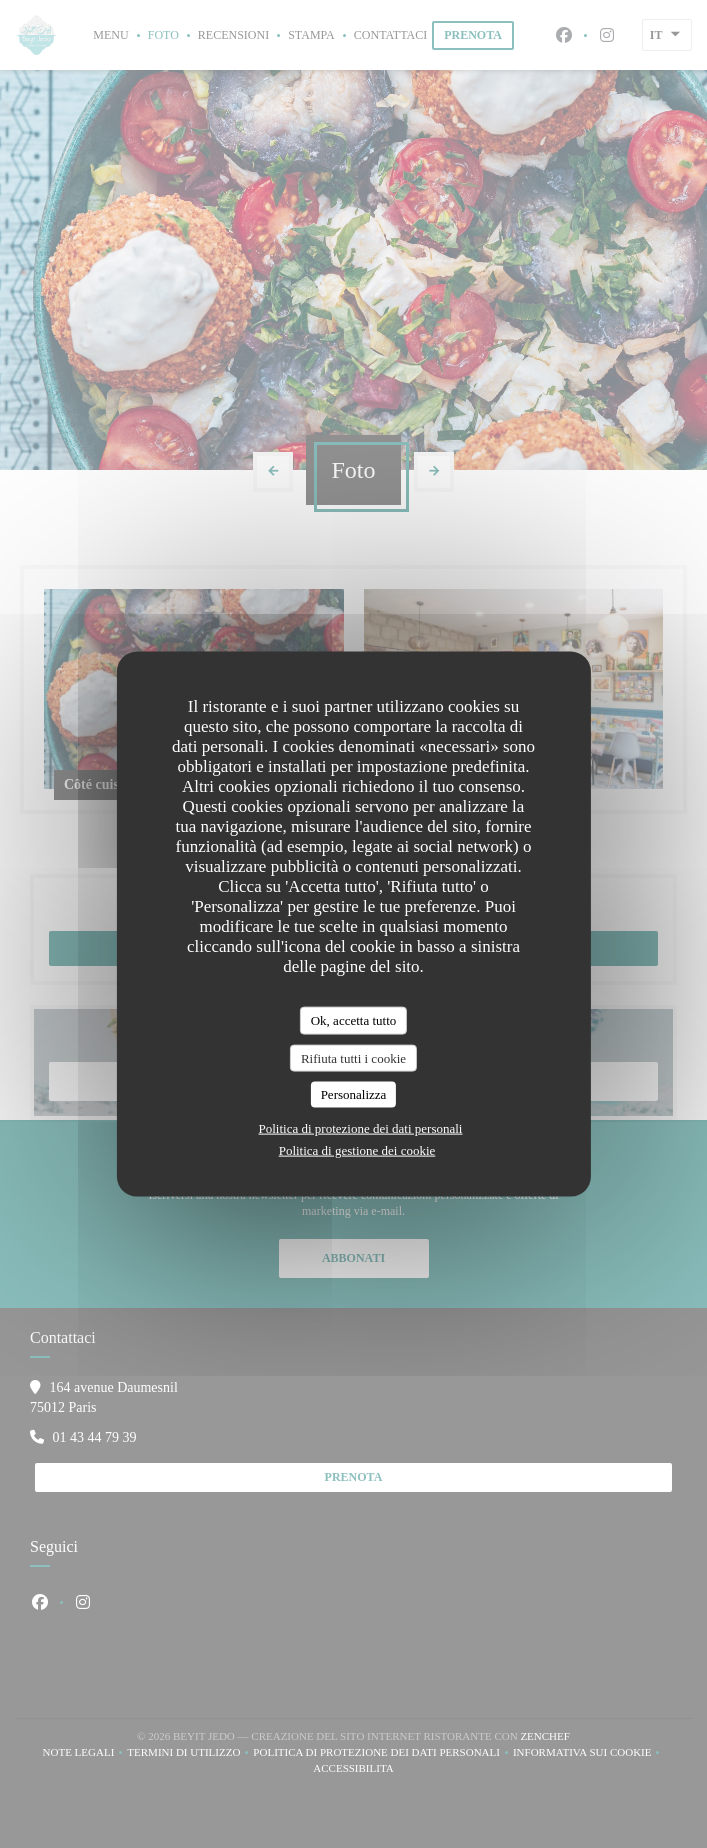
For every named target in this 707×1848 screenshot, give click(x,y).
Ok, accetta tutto (354, 1020)
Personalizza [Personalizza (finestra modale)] (354, 1094)
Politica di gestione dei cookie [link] (357, 1149)
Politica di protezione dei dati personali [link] (361, 1127)
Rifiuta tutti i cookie (353, 1057)
